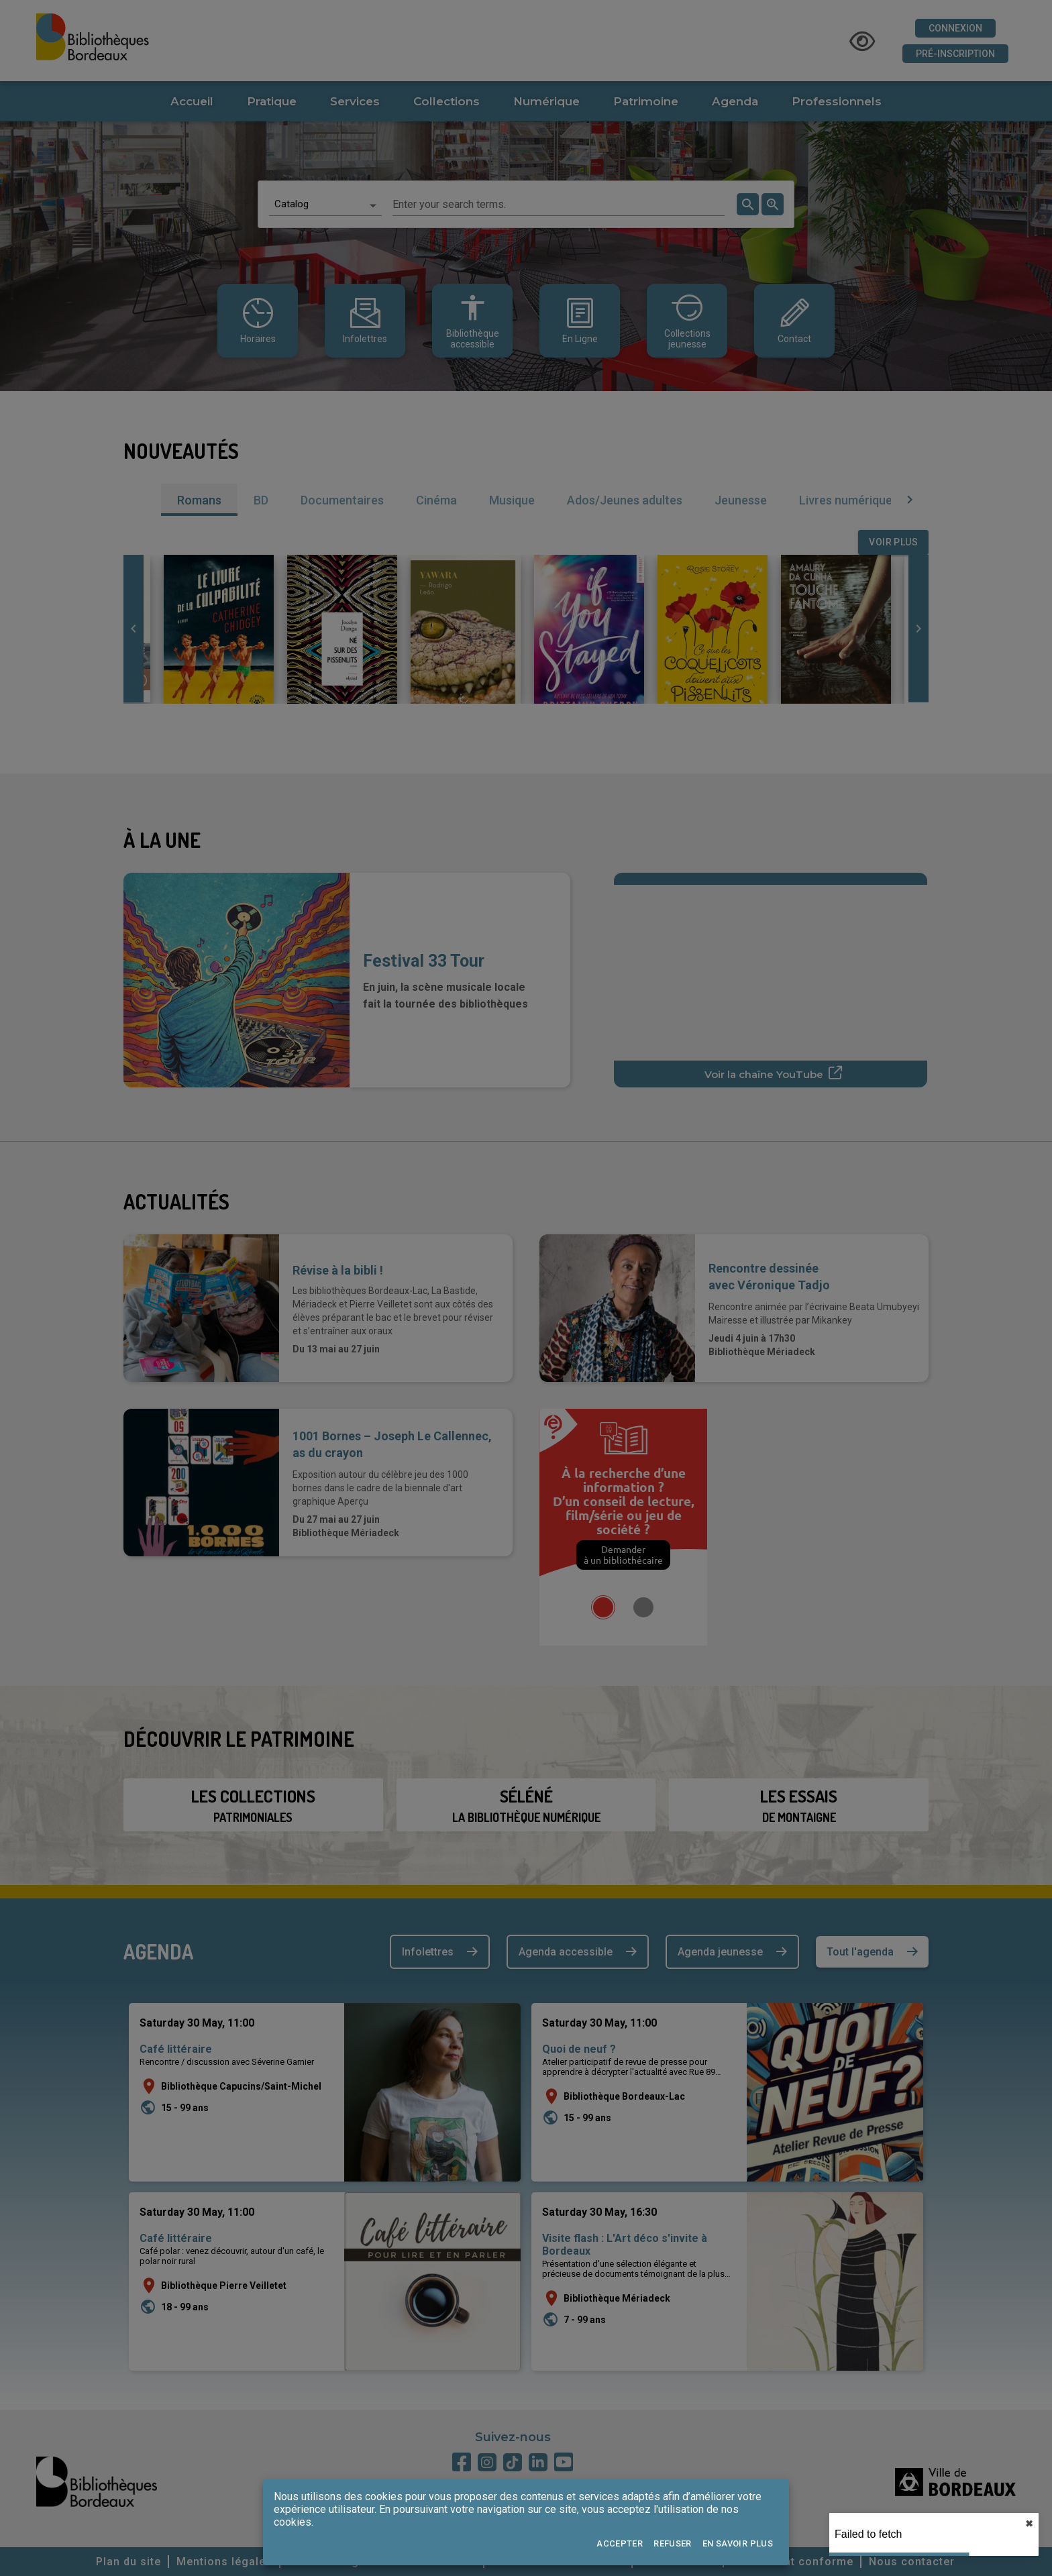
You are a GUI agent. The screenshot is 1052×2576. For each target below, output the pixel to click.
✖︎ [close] (1029, 2523)
